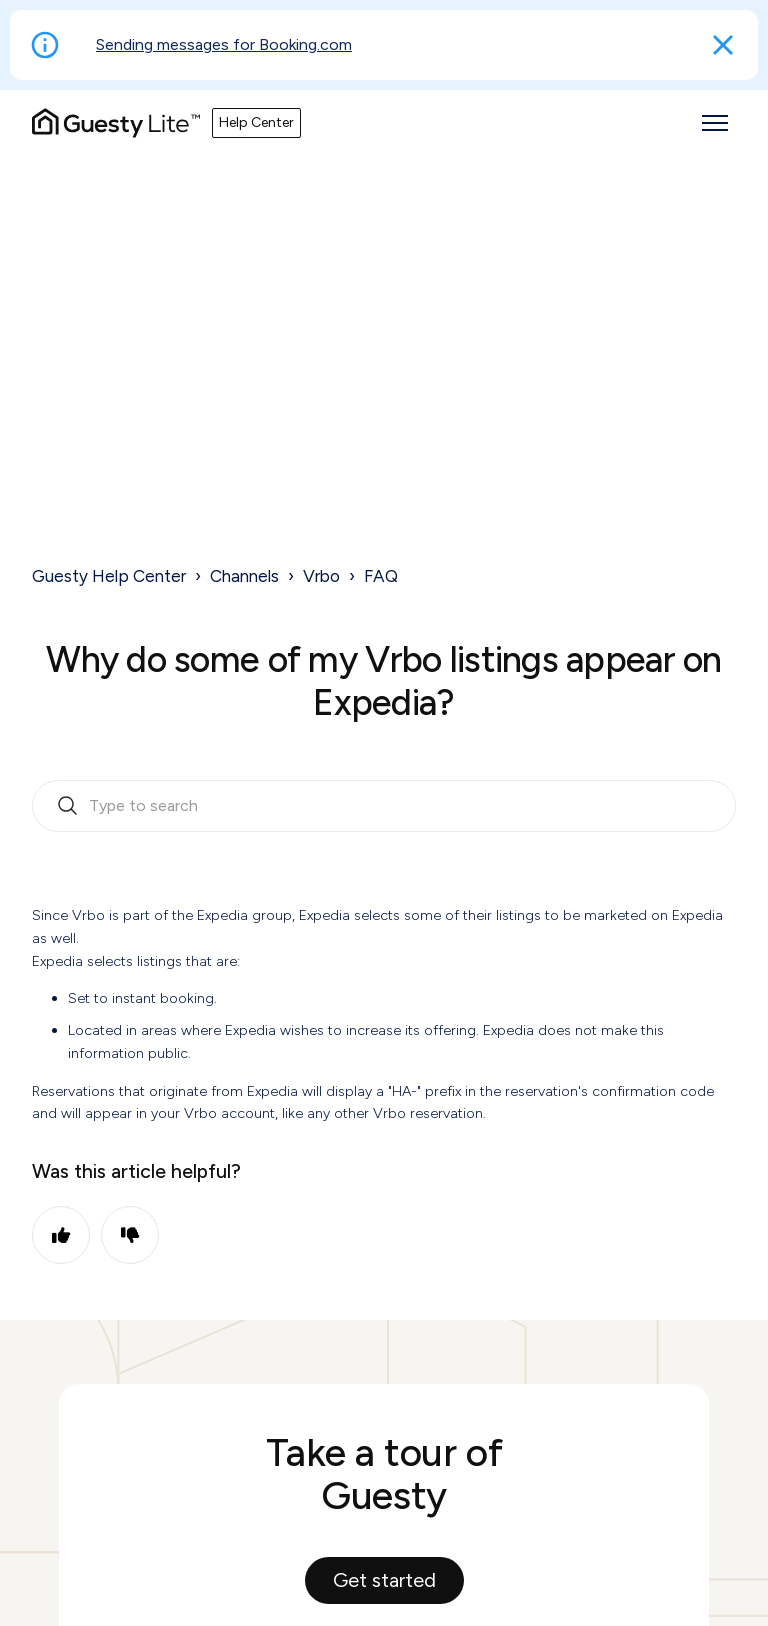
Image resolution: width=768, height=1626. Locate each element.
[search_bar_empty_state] (384, 806)
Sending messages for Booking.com (224, 44)
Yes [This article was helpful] (61, 1235)
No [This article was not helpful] (130, 1235)
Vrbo (321, 576)
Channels (244, 576)
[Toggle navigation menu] (715, 123)
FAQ (381, 576)
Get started (384, 1580)
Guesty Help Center (109, 576)
